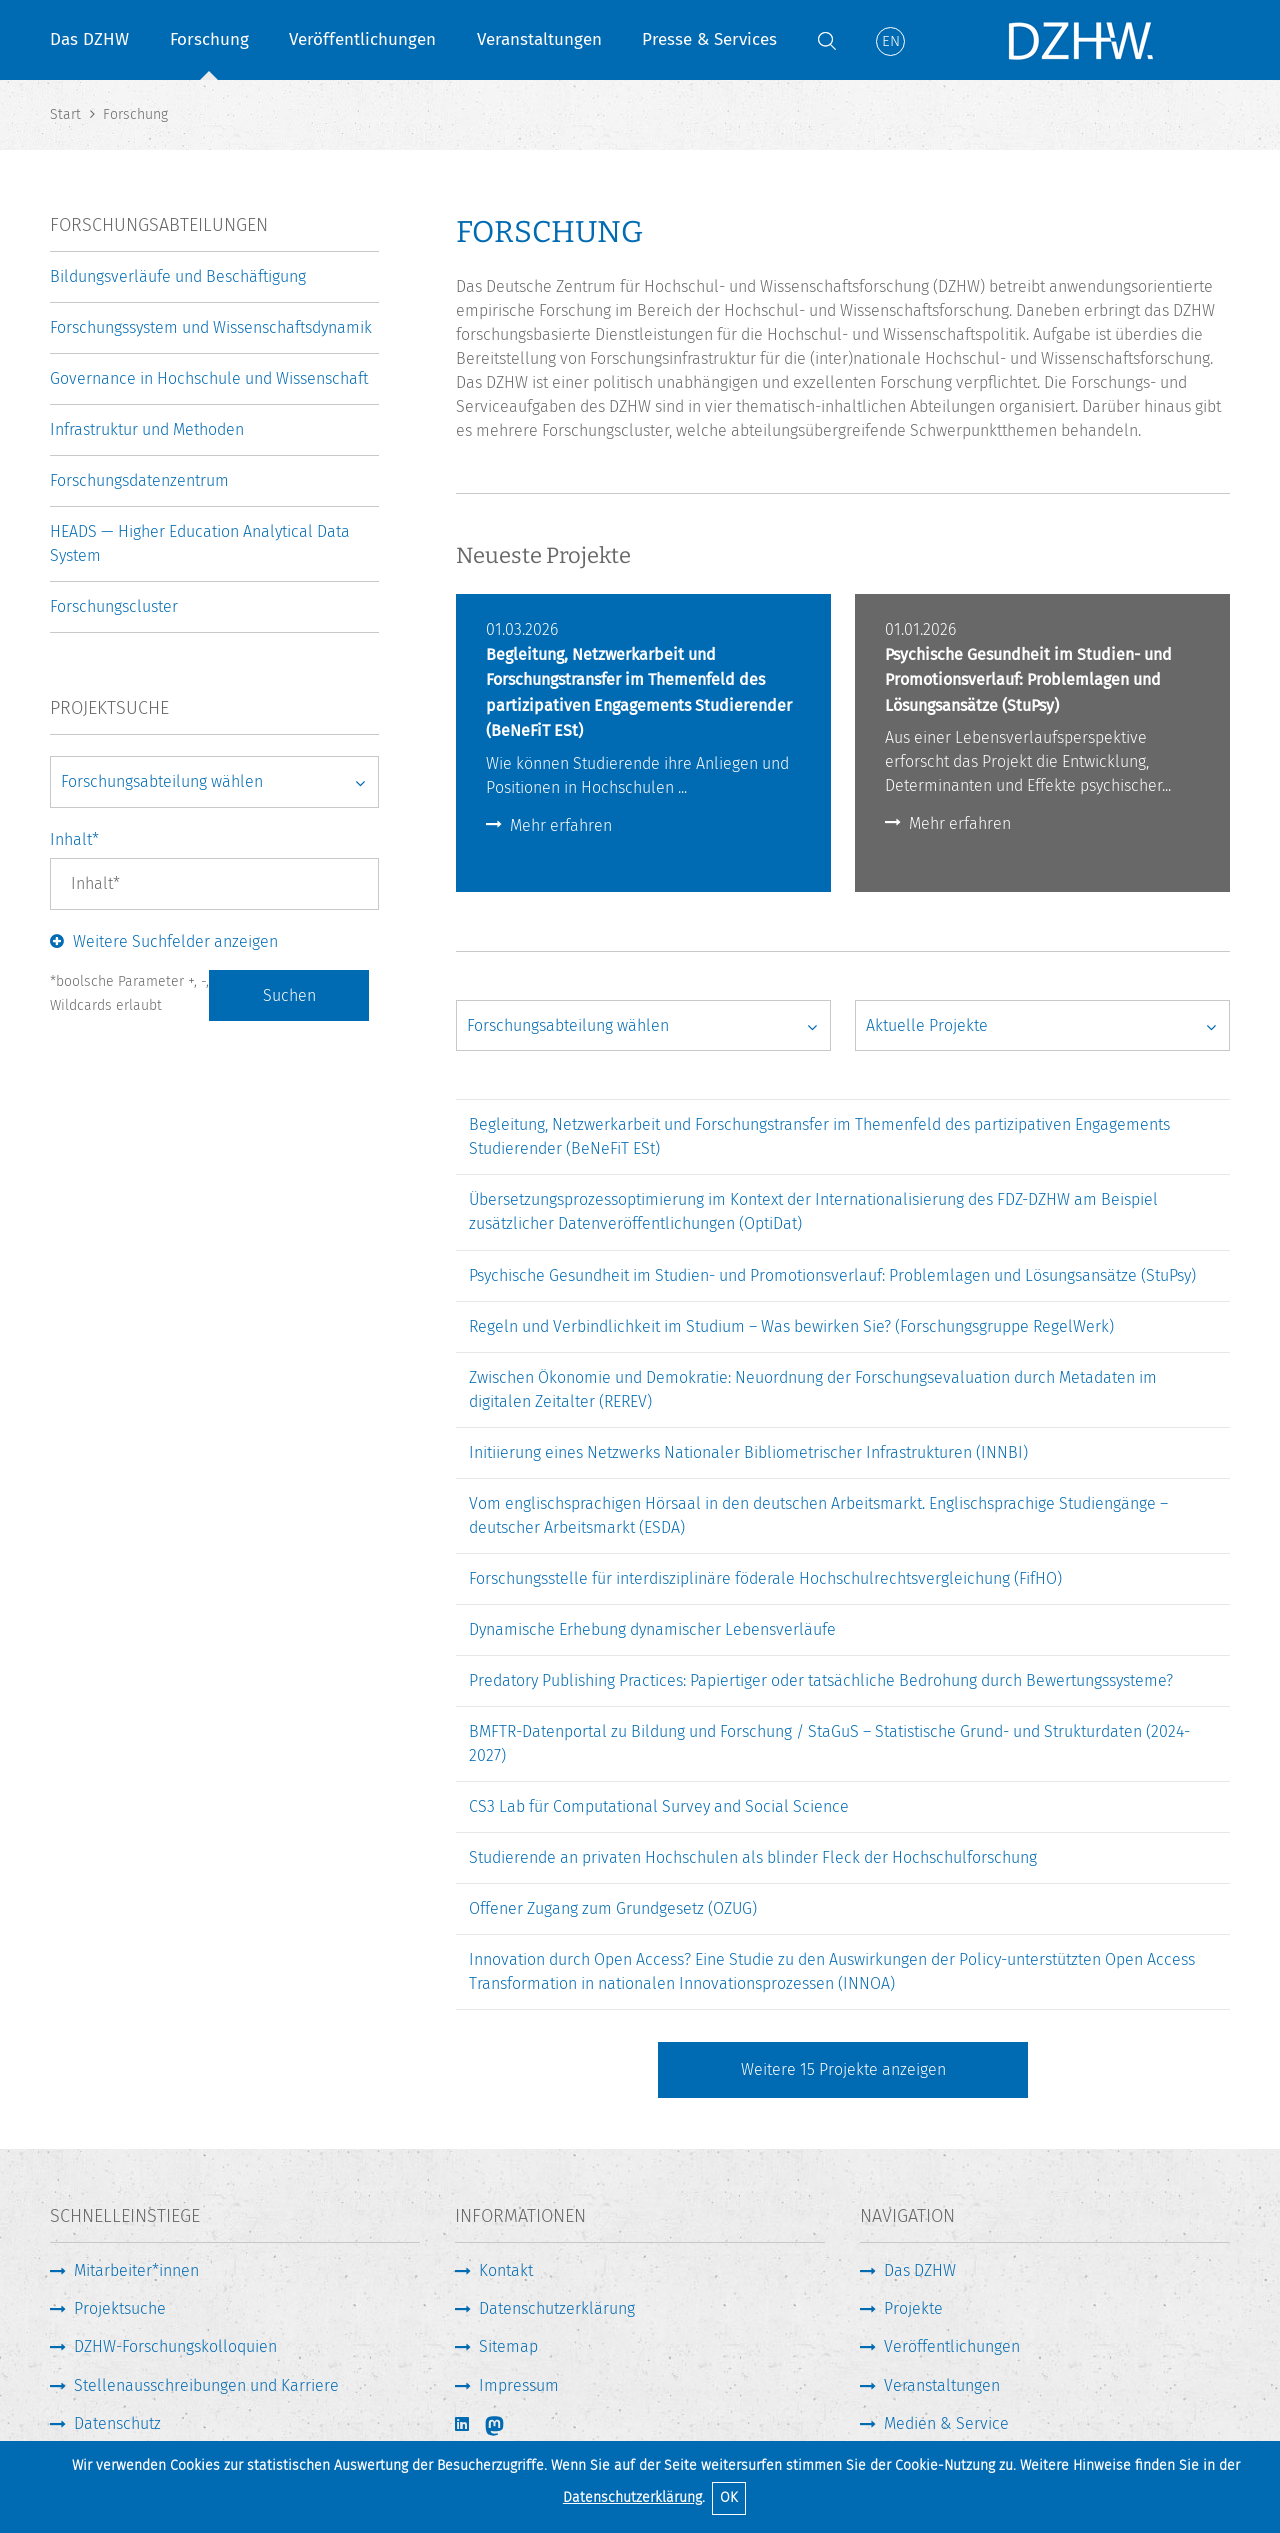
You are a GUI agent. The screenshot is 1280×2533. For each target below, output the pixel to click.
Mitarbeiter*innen (136, 2270)
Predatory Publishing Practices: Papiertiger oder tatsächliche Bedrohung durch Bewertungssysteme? (821, 1680)
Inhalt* (74, 839)
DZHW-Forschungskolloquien (175, 2346)
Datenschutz (117, 2423)
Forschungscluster (114, 606)
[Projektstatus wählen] (1042, 1026)
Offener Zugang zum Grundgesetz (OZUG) (613, 1908)
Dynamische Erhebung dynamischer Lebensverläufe (652, 1629)
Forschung (209, 39)
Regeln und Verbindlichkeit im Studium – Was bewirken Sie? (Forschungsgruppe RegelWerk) (791, 1326)
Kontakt (506, 2270)
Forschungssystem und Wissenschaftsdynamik (211, 327)
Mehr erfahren (561, 825)
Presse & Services (709, 39)
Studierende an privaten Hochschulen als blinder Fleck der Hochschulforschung (753, 1857)
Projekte (913, 2308)
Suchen (289, 995)
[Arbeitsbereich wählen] (643, 1026)
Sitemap (508, 2346)
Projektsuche (120, 2308)
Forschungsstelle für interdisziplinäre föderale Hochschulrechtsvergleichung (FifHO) (765, 1578)
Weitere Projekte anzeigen (843, 2069)
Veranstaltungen (539, 39)
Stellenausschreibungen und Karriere (206, 2385)
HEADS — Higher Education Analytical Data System (200, 543)
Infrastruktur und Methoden (147, 429)
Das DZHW (89, 39)
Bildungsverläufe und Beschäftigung (178, 276)
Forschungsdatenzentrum (139, 480)
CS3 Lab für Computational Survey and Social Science (659, 1806)
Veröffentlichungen (362, 39)
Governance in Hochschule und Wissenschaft (209, 378)
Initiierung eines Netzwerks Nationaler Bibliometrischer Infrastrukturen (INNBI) (748, 1452)
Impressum (519, 2385)
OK (729, 2497)
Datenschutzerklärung (632, 2497)
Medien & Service (946, 2423)
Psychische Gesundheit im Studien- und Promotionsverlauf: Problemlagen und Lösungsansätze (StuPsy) (832, 1275)
